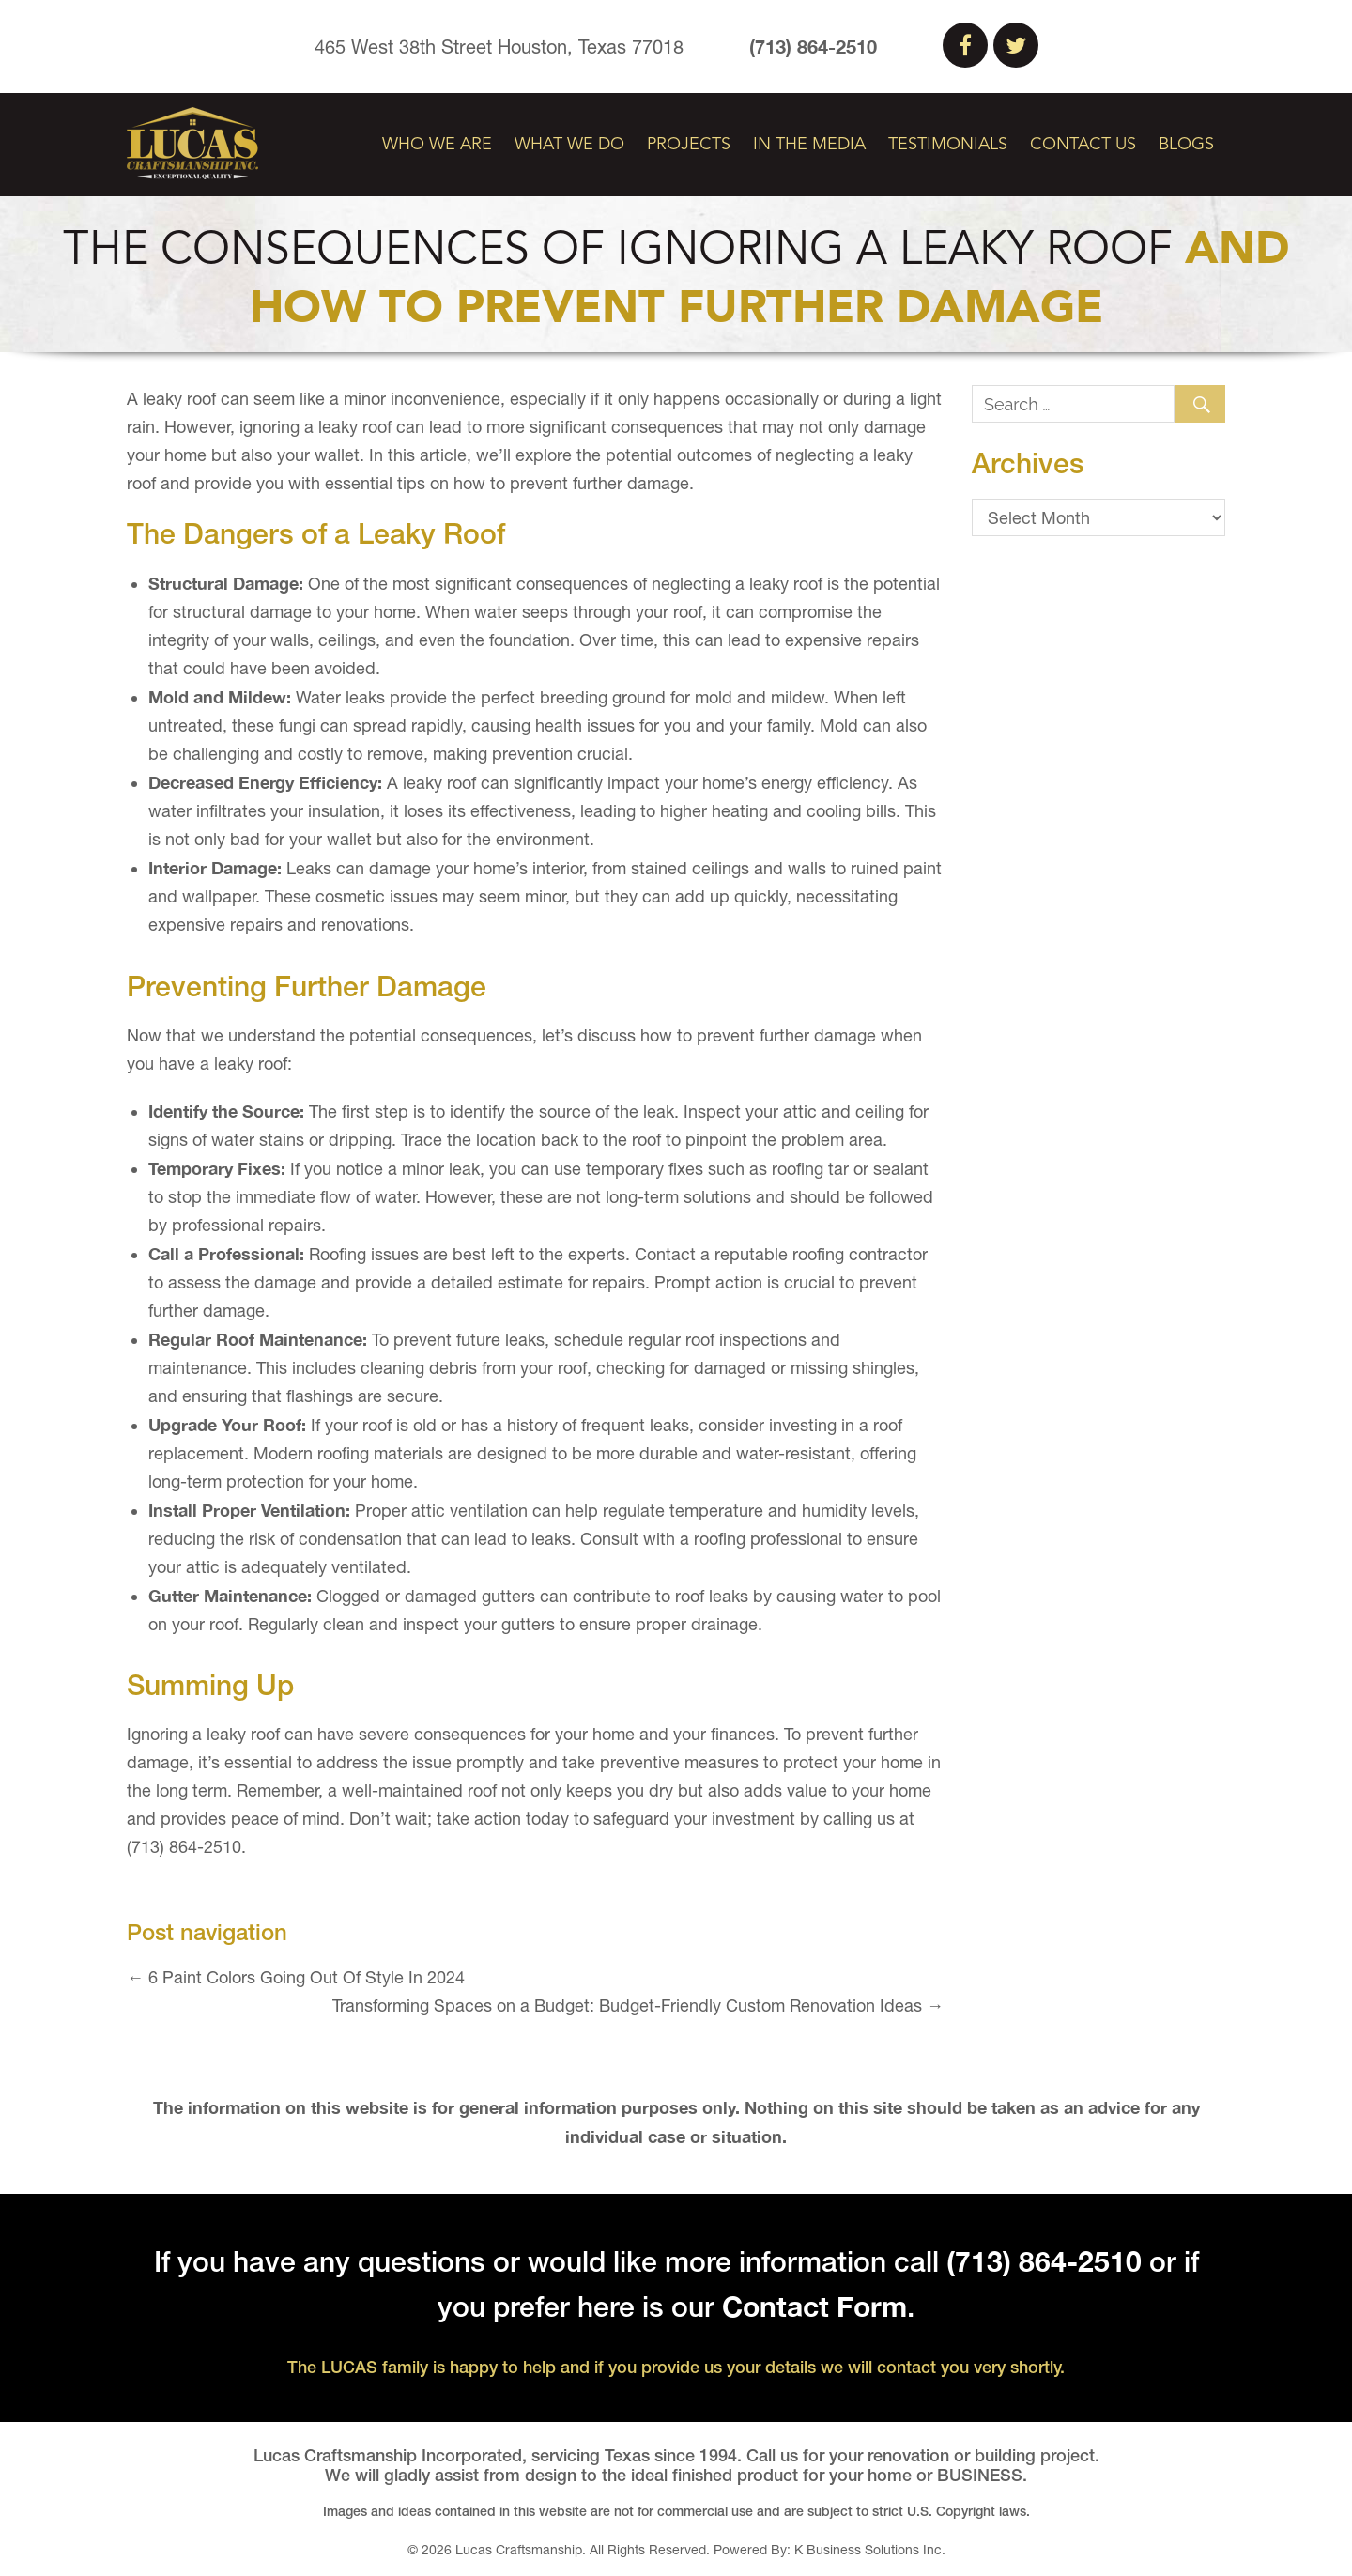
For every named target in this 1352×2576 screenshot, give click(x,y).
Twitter (1015, 45)
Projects (688, 144)
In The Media (809, 144)
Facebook (965, 45)
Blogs (1186, 144)
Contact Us (1083, 144)
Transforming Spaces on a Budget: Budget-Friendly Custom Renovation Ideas (638, 2005)
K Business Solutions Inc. (869, 2549)
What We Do (569, 144)
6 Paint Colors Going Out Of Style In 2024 (296, 1977)
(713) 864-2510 (813, 46)
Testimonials (947, 144)
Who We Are (437, 144)
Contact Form (814, 2306)
